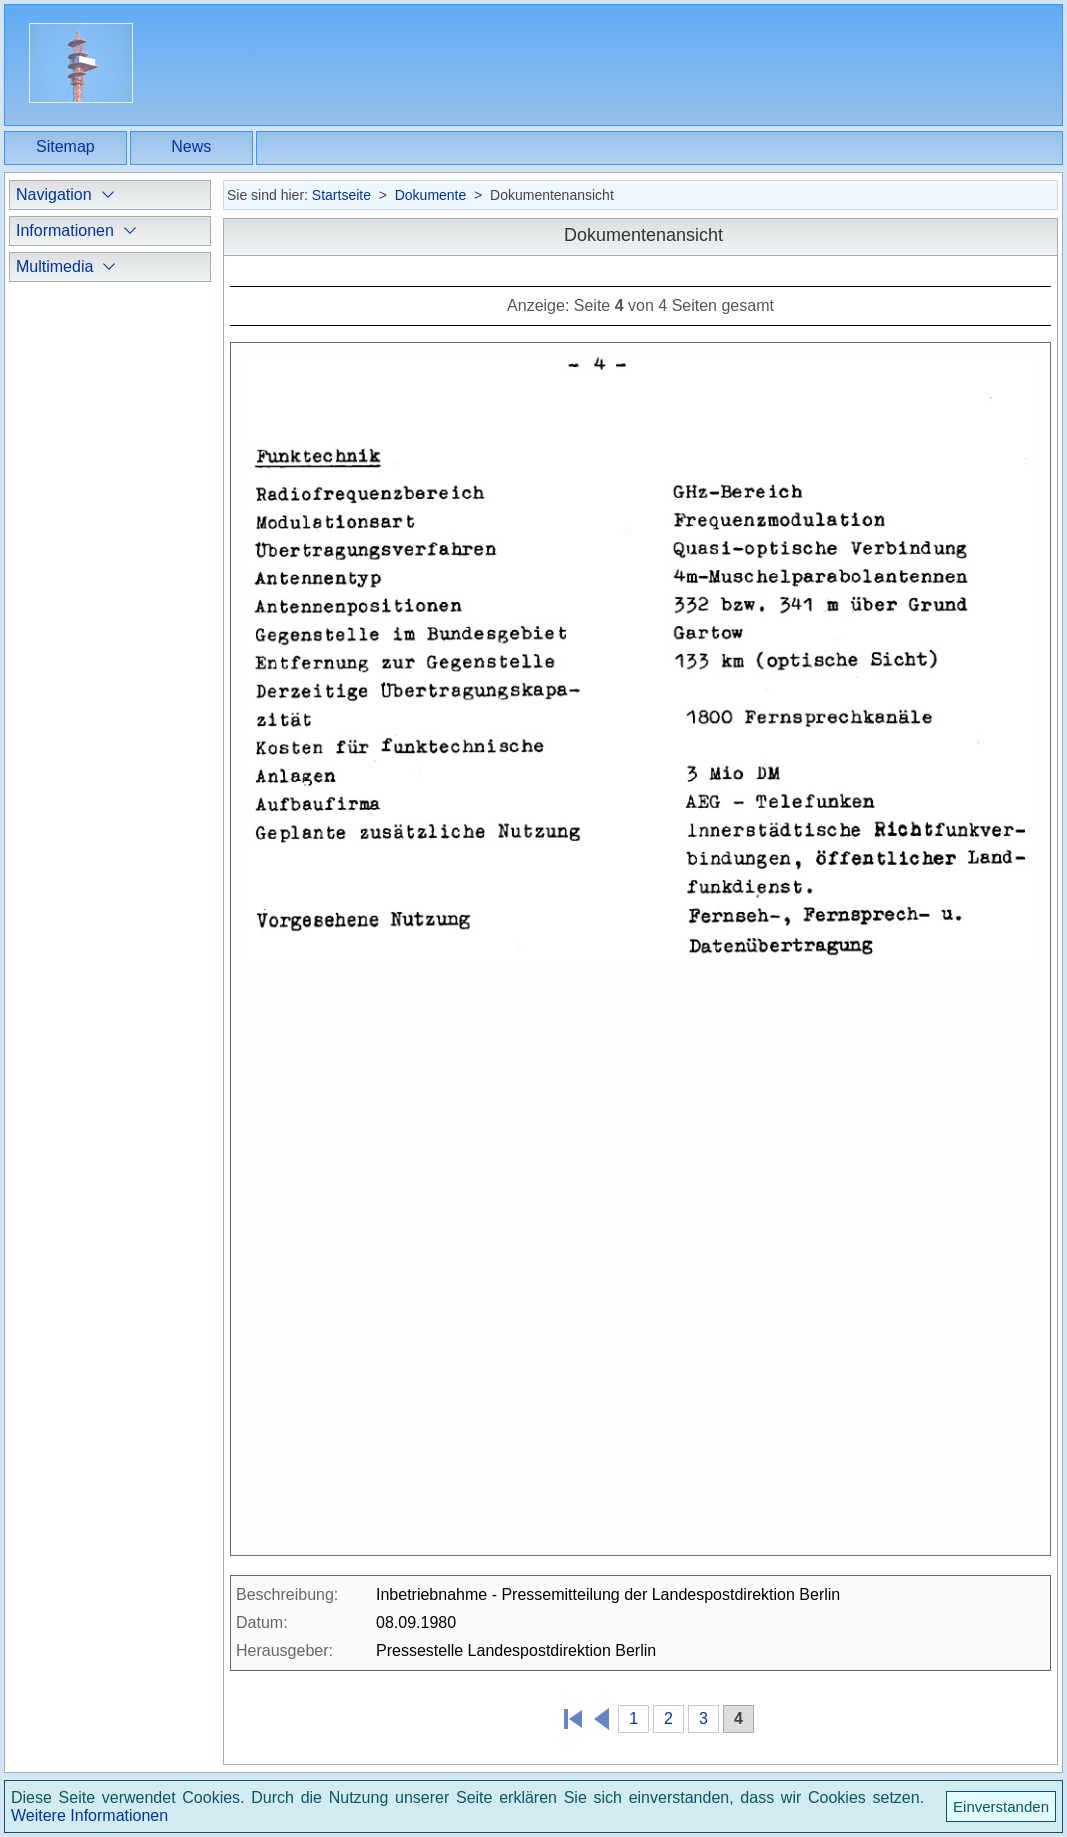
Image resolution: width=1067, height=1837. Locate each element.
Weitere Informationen (89, 1815)
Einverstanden (1001, 1806)
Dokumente (431, 195)
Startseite (341, 195)
